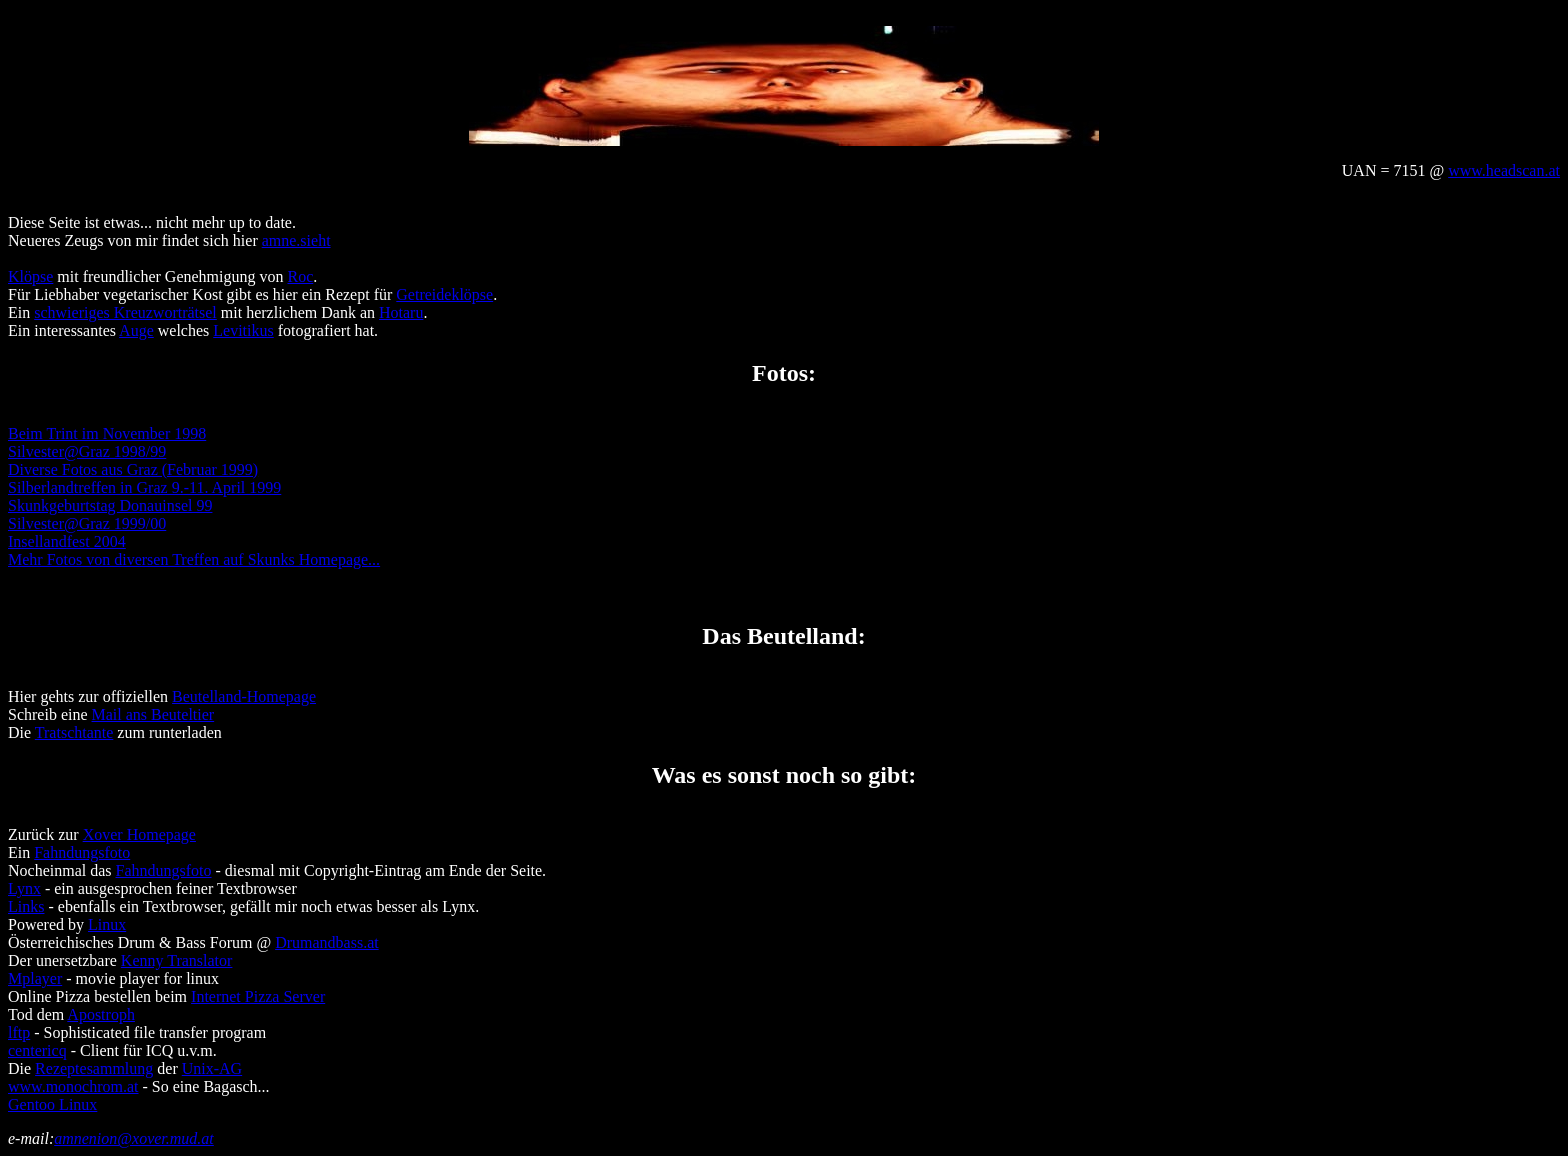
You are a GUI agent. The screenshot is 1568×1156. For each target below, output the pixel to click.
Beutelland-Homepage (244, 696)
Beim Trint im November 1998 (107, 433)
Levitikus (243, 330)
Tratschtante (74, 732)
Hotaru (401, 312)
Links (26, 906)
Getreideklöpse (444, 294)
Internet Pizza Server (258, 996)
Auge (136, 330)
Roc (301, 276)
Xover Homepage (139, 834)
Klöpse (30, 276)
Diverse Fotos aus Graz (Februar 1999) (133, 469)
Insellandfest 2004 (67, 541)
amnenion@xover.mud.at (134, 1138)
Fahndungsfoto (82, 852)
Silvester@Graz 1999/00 (87, 523)
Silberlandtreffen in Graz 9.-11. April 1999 (144, 487)
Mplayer (35, 978)
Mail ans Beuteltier (153, 714)
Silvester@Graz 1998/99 (87, 451)
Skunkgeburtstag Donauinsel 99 (110, 505)
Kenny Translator (177, 960)
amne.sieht (296, 240)
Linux (107, 924)
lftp (19, 1032)
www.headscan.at (1504, 170)
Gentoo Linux (52, 1104)
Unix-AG (212, 1068)
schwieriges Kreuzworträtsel (125, 312)
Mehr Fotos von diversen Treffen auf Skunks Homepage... (194, 559)
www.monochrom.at (73, 1086)
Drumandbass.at (327, 942)
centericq (37, 1050)
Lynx (24, 888)
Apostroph (101, 1014)
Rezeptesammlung (94, 1068)
